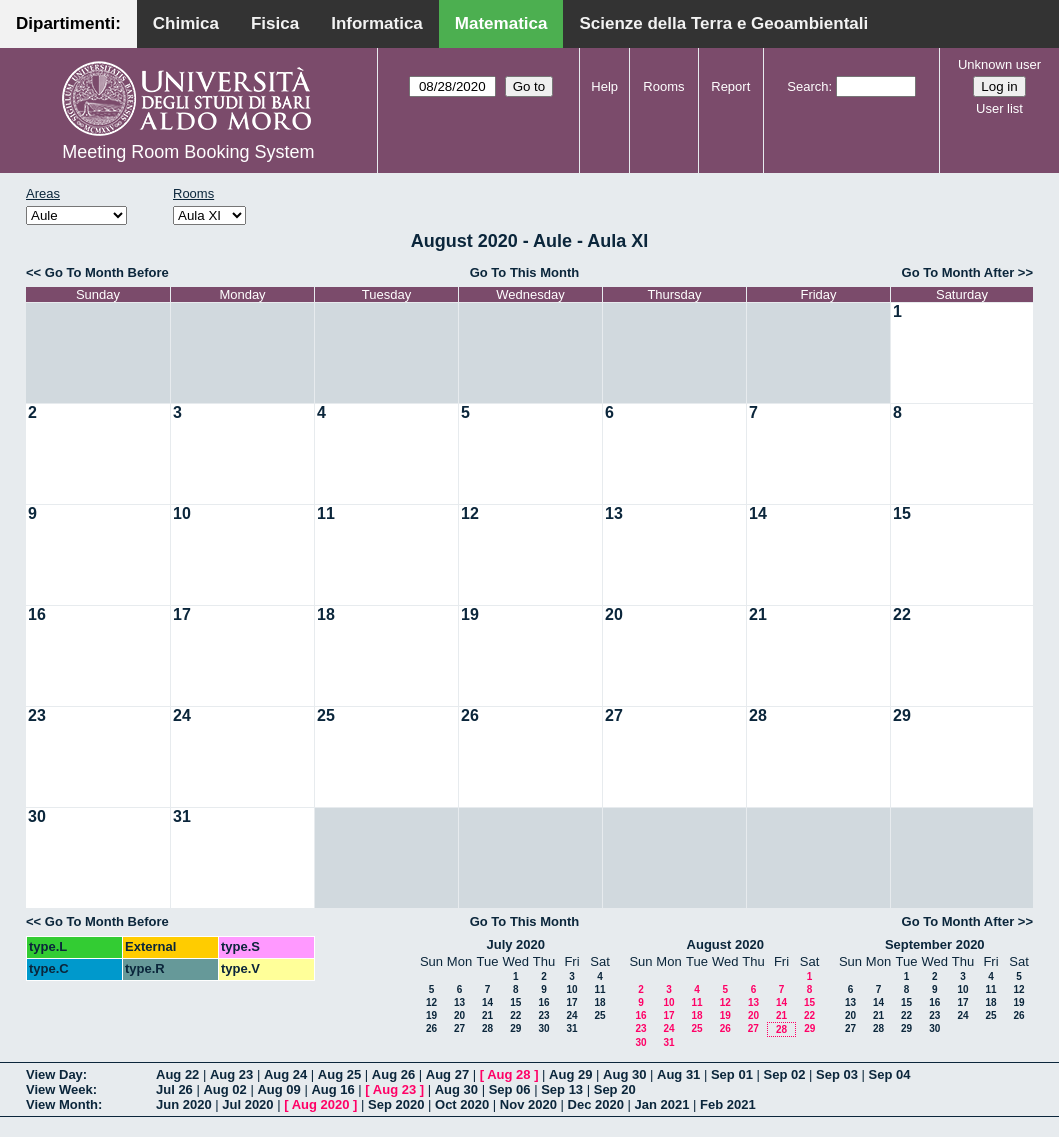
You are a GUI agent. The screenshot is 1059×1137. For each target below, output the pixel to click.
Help (604, 86)
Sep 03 (837, 1074)
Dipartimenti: (68, 23)
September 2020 (935, 944)
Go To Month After (958, 272)
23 (37, 715)
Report (730, 86)
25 (326, 715)
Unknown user (999, 64)
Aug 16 (332, 1089)
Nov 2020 (528, 1104)
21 (758, 614)
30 (37, 816)
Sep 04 (890, 1074)
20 (614, 614)
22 (902, 614)
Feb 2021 (728, 1104)
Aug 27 (447, 1074)
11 (326, 513)
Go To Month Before (107, 272)
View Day (54, 1074)
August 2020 (725, 944)
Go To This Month (525, 272)
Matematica (501, 23)
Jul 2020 (247, 1104)
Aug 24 (285, 1074)
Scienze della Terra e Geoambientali (723, 23)
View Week (59, 1089)
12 (470, 513)
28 (758, 715)
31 (182, 816)
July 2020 (515, 944)
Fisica (275, 23)
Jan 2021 (662, 1104)
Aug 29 (570, 1074)
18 (326, 614)
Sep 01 (732, 1074)
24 (182, 715)
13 (614, 513)
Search (807, 86)
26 (470, 715)
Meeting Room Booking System (188, 152)
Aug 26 (393, 1074)
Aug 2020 (321, 1104)
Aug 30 (624, 1074)
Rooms (663, 86)
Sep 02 (784, 1074)
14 (758, 513)
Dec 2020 (596, 1104)
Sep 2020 (396, 1104)
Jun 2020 (184, 1104)
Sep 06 (510, 1089)
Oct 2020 (462, 1104)
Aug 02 (224, 1089)
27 (614, 715)
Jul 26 (174, 1089)
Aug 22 (177, 1074)
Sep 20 (615, 1089)
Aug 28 (508, 1074)
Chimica (186, 23)
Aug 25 (339, 1074)
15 (902, 513)
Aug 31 (678, 1074)
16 (37, 614)
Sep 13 (562, 1089)
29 (902, 715)
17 (182, 614)
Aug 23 (231, 1074)
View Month (62, 1104)
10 (182, 513)
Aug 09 (278, 1089)
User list (999, 108)
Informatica (377, 23)
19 (470, 614)
